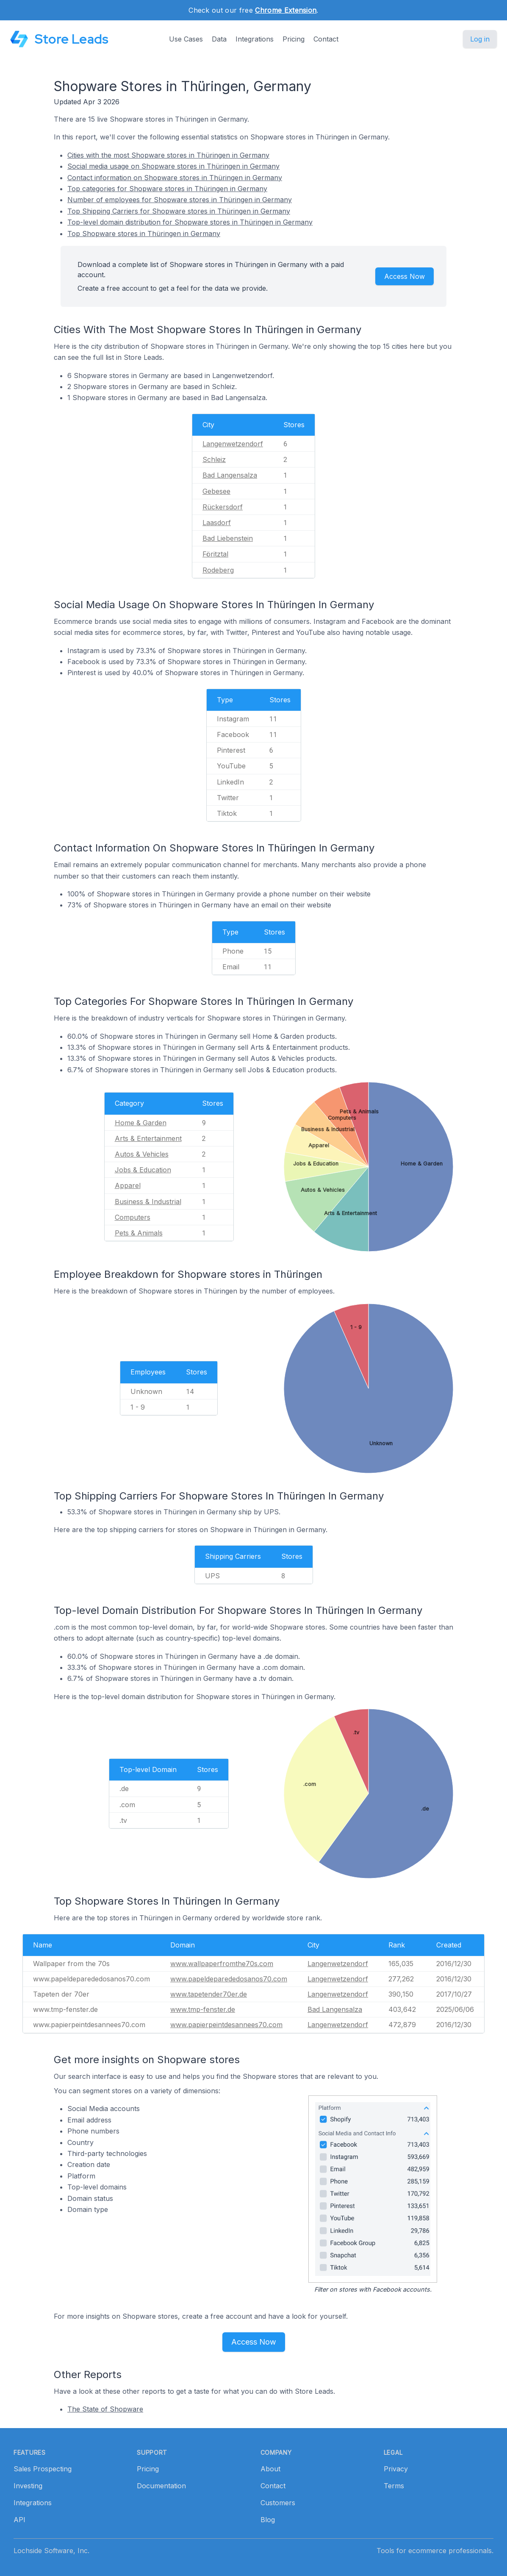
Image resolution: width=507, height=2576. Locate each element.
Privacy (396, 2469)
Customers (277, 2502)
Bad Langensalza (229, 475)
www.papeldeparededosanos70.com (228, 1979)
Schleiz (214, 459)
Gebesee (216, 491)
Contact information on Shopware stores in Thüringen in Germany (174, 177)
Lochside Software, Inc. (51, 2550)
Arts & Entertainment (148, 1138)
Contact (325, 39)
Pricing (294, 39)
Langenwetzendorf (232, 444)
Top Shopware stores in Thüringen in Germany (143, 233)
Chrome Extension (285, 10)
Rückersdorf (222, 507)
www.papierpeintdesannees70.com (226, 2024)
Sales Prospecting (43, 2469)
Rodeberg (218, 570)
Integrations (254, 39)
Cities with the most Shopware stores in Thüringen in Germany (168, 155)
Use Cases (186, 39)
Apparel (128, 1185)
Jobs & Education (143, 1170)
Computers (132, 1217)
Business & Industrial (148, 1201)
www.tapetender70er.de (208, 1994)
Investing (28, 2485)
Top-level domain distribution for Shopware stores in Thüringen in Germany (190, 222)
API (19, 2519)
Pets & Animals (139, 1233)
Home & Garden (140, 1122)
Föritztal (215, 554)
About (270, 2469)
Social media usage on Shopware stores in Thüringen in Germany (173, 166)
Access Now (404, 276)
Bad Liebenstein (227, 538)
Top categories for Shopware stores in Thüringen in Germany (167, 188)
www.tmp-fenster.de (202, 2009)
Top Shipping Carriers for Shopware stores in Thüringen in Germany (178, 211)
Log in (480, 39)
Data (219, 39)
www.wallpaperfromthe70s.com (221, 1963)
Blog (267, 2519)
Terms (394, 2485)
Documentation (161, 2485)
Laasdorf (216, 522)
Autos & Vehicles (142, 1154)
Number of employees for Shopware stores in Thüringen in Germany (179, 199)
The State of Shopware (105, 2409)
